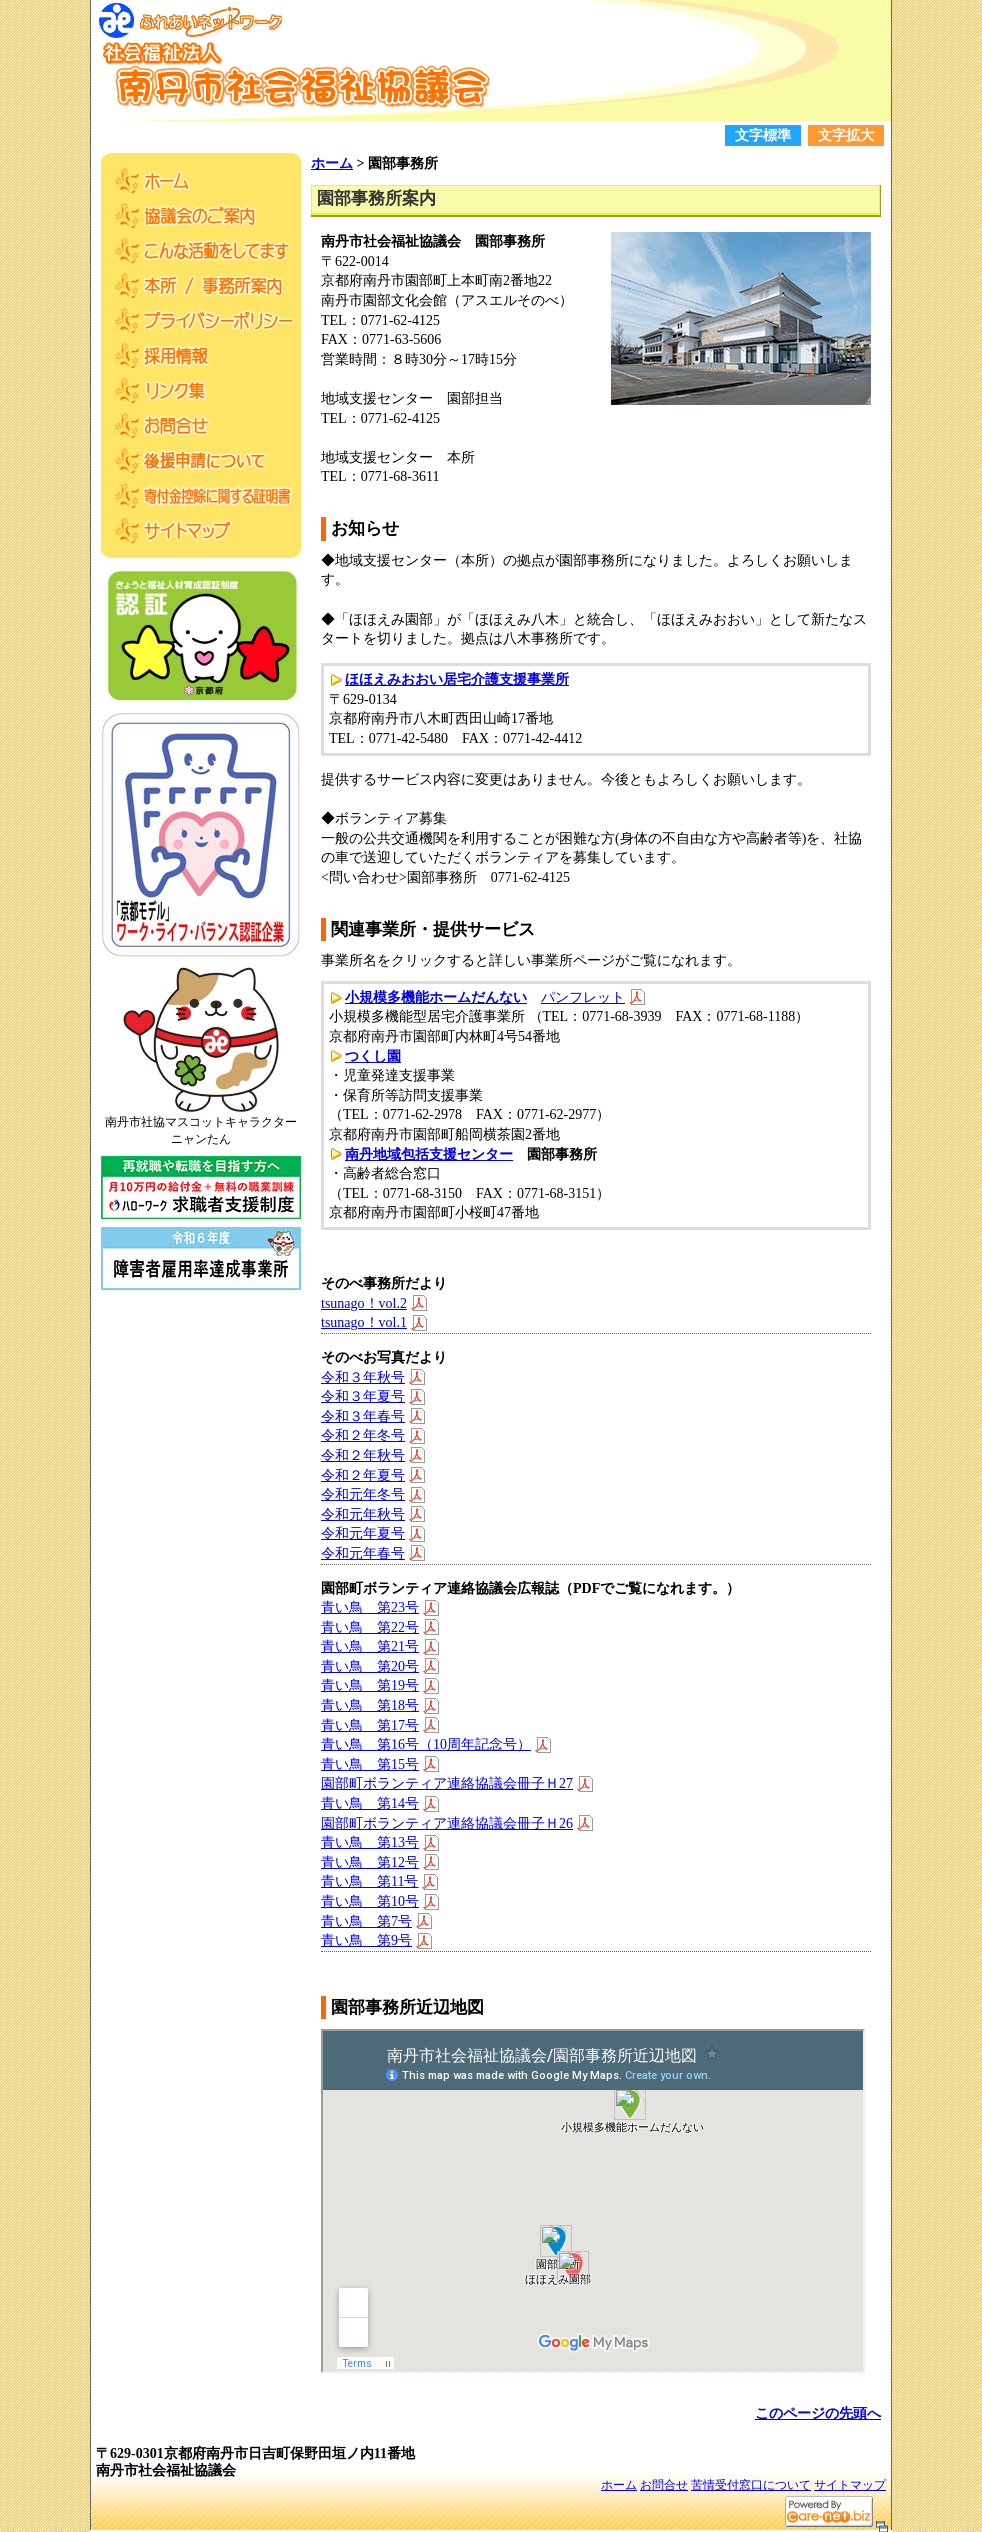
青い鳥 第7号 (366, 1921)
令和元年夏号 (363, 1533)
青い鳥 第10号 (370, 1901)
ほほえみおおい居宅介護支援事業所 (457, 679)
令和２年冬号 (363, 1435)
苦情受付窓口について (751, 2485)
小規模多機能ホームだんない (436, 997)
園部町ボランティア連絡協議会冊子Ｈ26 (447, 1823)
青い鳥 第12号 (370, 1862)
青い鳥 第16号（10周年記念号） (426, 1744)
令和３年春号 (363, 1416)
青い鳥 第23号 (370, 1607)
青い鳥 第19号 (370, 1685)
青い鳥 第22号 (370, 1627)
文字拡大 (846, 135)
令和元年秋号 (363, 1514)
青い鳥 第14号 (370, 1803)
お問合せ (664, 2485)
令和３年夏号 (363, 1396)
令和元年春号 (363, 1553)
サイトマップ (850, 2485)
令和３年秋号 (363, 1377)
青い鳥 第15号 (370, 1764)
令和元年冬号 (363, 1494)
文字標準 (763, 135)
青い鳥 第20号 (370, 1666)
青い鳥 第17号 (370, 1725)
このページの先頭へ (818, 2413)
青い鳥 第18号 (370, 1705)
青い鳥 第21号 (370, 1646)
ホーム (332, 163)
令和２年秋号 (363, 1455)
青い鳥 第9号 (366, 1940)
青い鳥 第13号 (370, 1842)
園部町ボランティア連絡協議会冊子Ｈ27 (447, 1783)
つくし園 (373, 1056)
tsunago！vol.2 (364, 1303)
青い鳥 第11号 (369, 1881)
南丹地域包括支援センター (429, 1154)
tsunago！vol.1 (364, 1322)
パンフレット (583, 997)
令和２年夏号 (363, 1475)
